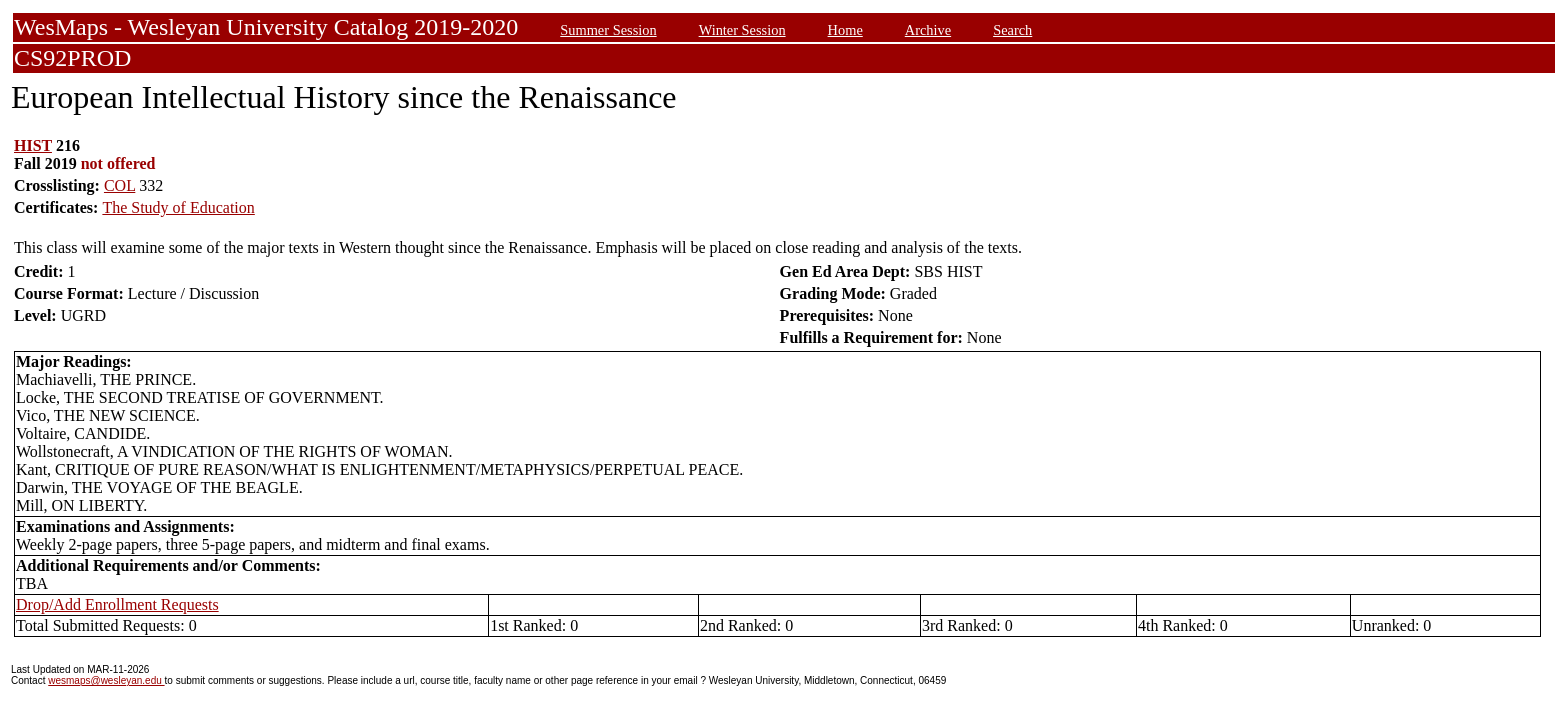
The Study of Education (178, 207)
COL (119, 185)
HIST (33, 145)
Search (1012, 30)
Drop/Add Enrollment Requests (117, 604)
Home (845, 30)
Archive (928, 30)
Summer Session (608, 30)
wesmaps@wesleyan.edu (106, 680)
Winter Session (742, 30)
